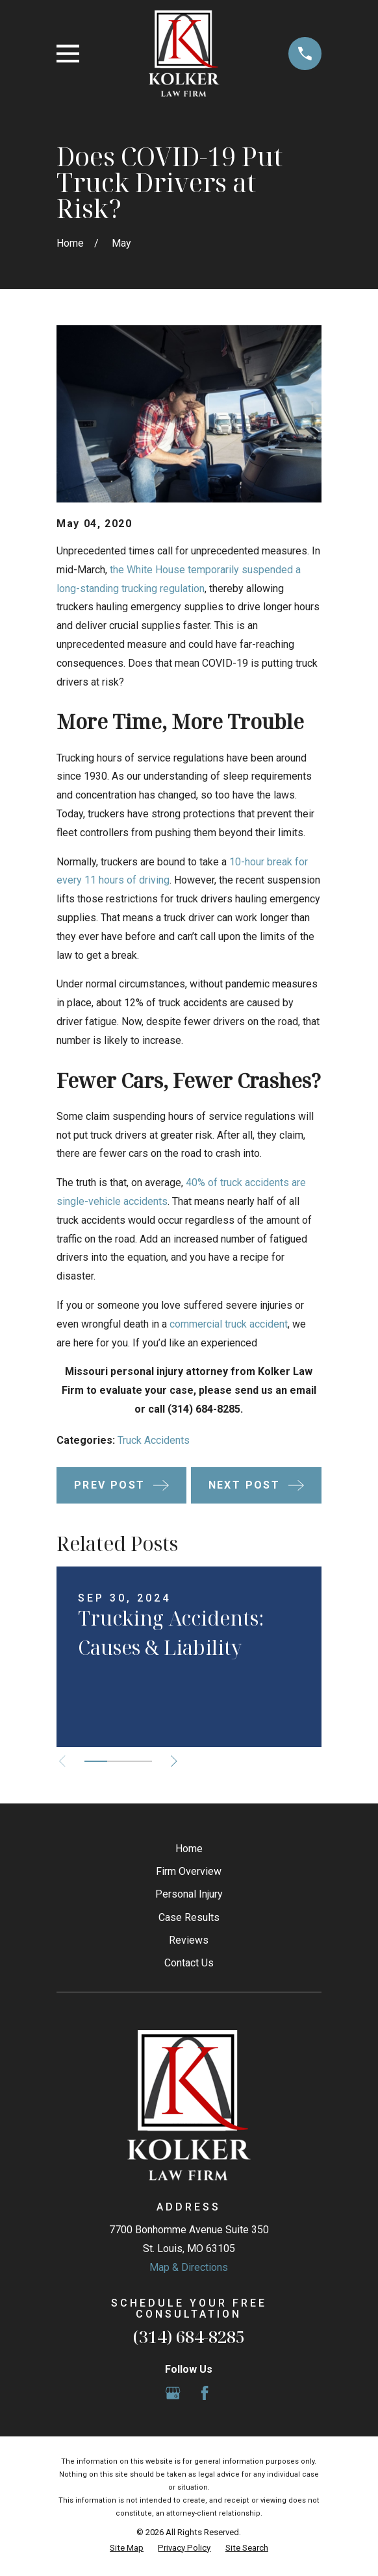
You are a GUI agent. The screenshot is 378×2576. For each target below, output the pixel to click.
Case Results (189, 1917)
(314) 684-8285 (189, 2336)
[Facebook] (204, 2393)
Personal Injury (189, 1894)
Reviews (188, 1940)
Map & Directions (188, 2267)
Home (189, 1848)
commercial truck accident (229, 1324)
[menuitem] (127, 2548)
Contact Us (189, 1963)
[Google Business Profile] (173, 2393)
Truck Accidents (154, 1440)
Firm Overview (188, 1871)
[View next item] (175, 1761)
